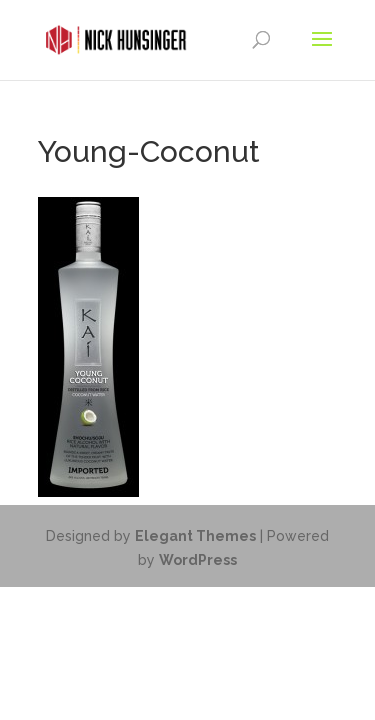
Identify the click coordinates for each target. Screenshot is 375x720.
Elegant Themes (195, 536)
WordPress (198, 560)
